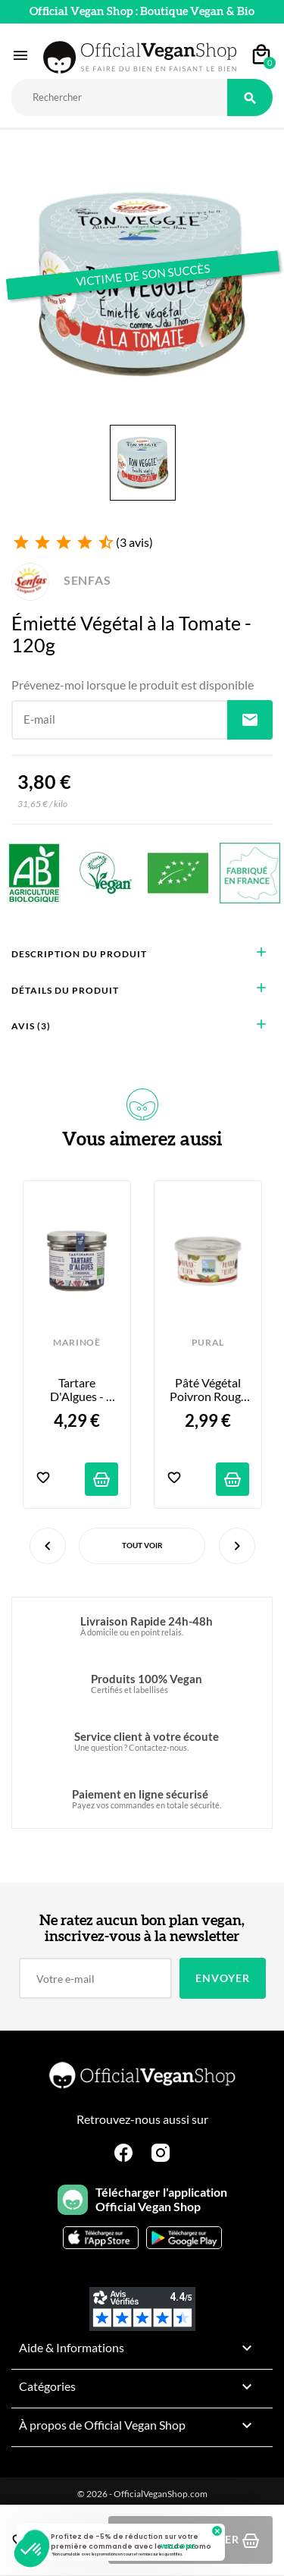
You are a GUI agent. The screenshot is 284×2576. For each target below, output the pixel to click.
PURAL (208, 1342)
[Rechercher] (119, 97)
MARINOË (77, 1342)
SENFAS (61, 580)
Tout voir (142, 1545)
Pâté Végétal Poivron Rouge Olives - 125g (209, 1390)
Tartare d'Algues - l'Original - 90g (77, 1390)
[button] (32, 2550)
